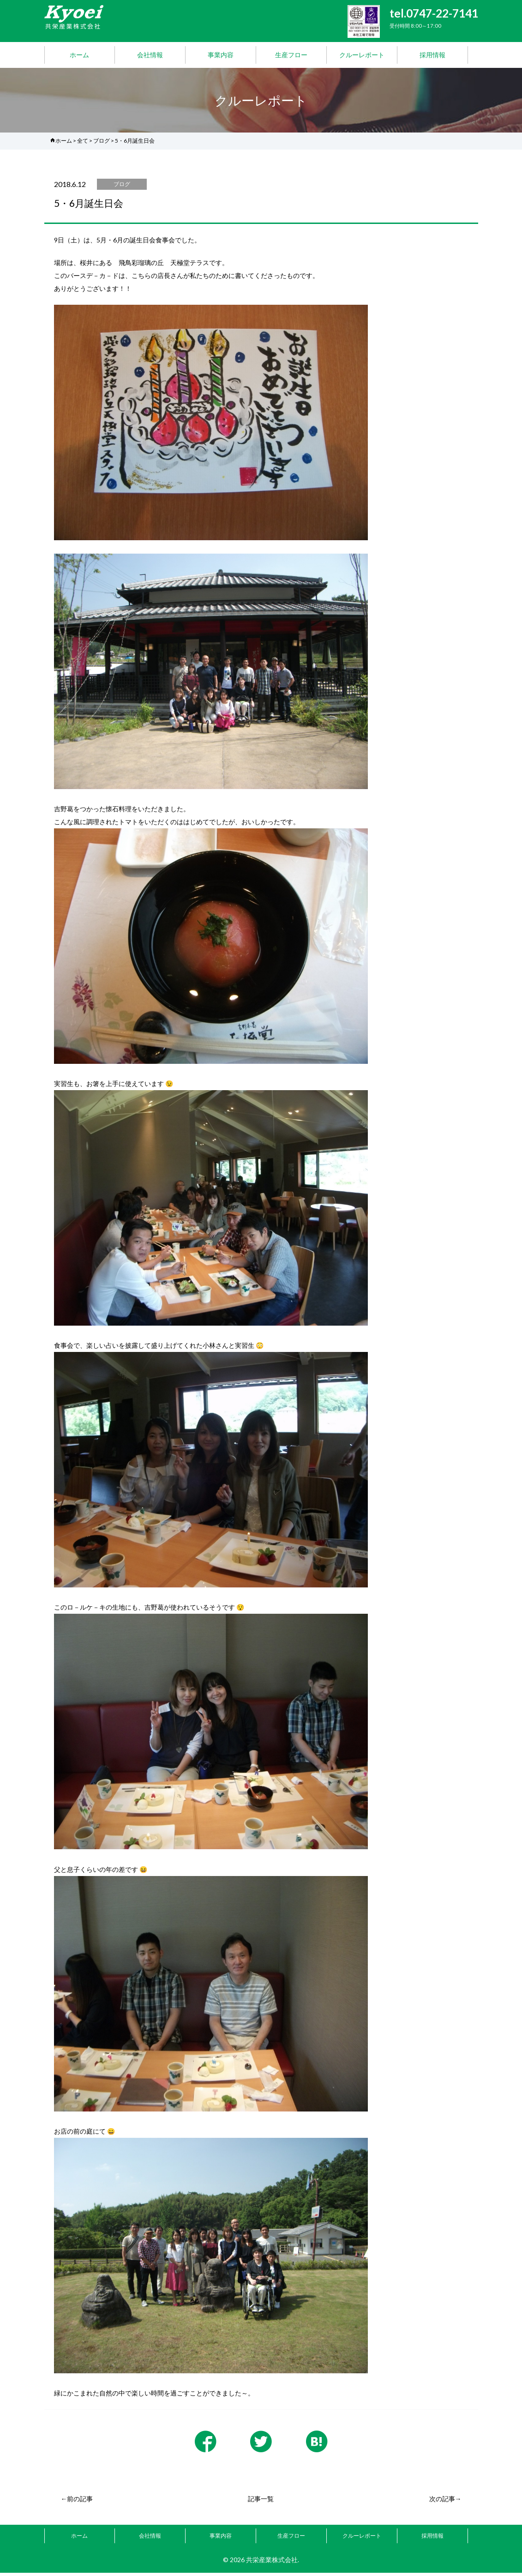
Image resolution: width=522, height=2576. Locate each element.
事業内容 (221, 55)
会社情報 (150, 55)
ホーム (79, 55)
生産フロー (291, 55)
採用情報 (432, 55)
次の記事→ (445, 2502)
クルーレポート (361, 55)
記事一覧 (261, 2502)
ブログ (101, 140)
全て (82, 140)
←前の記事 (76, 2502)
